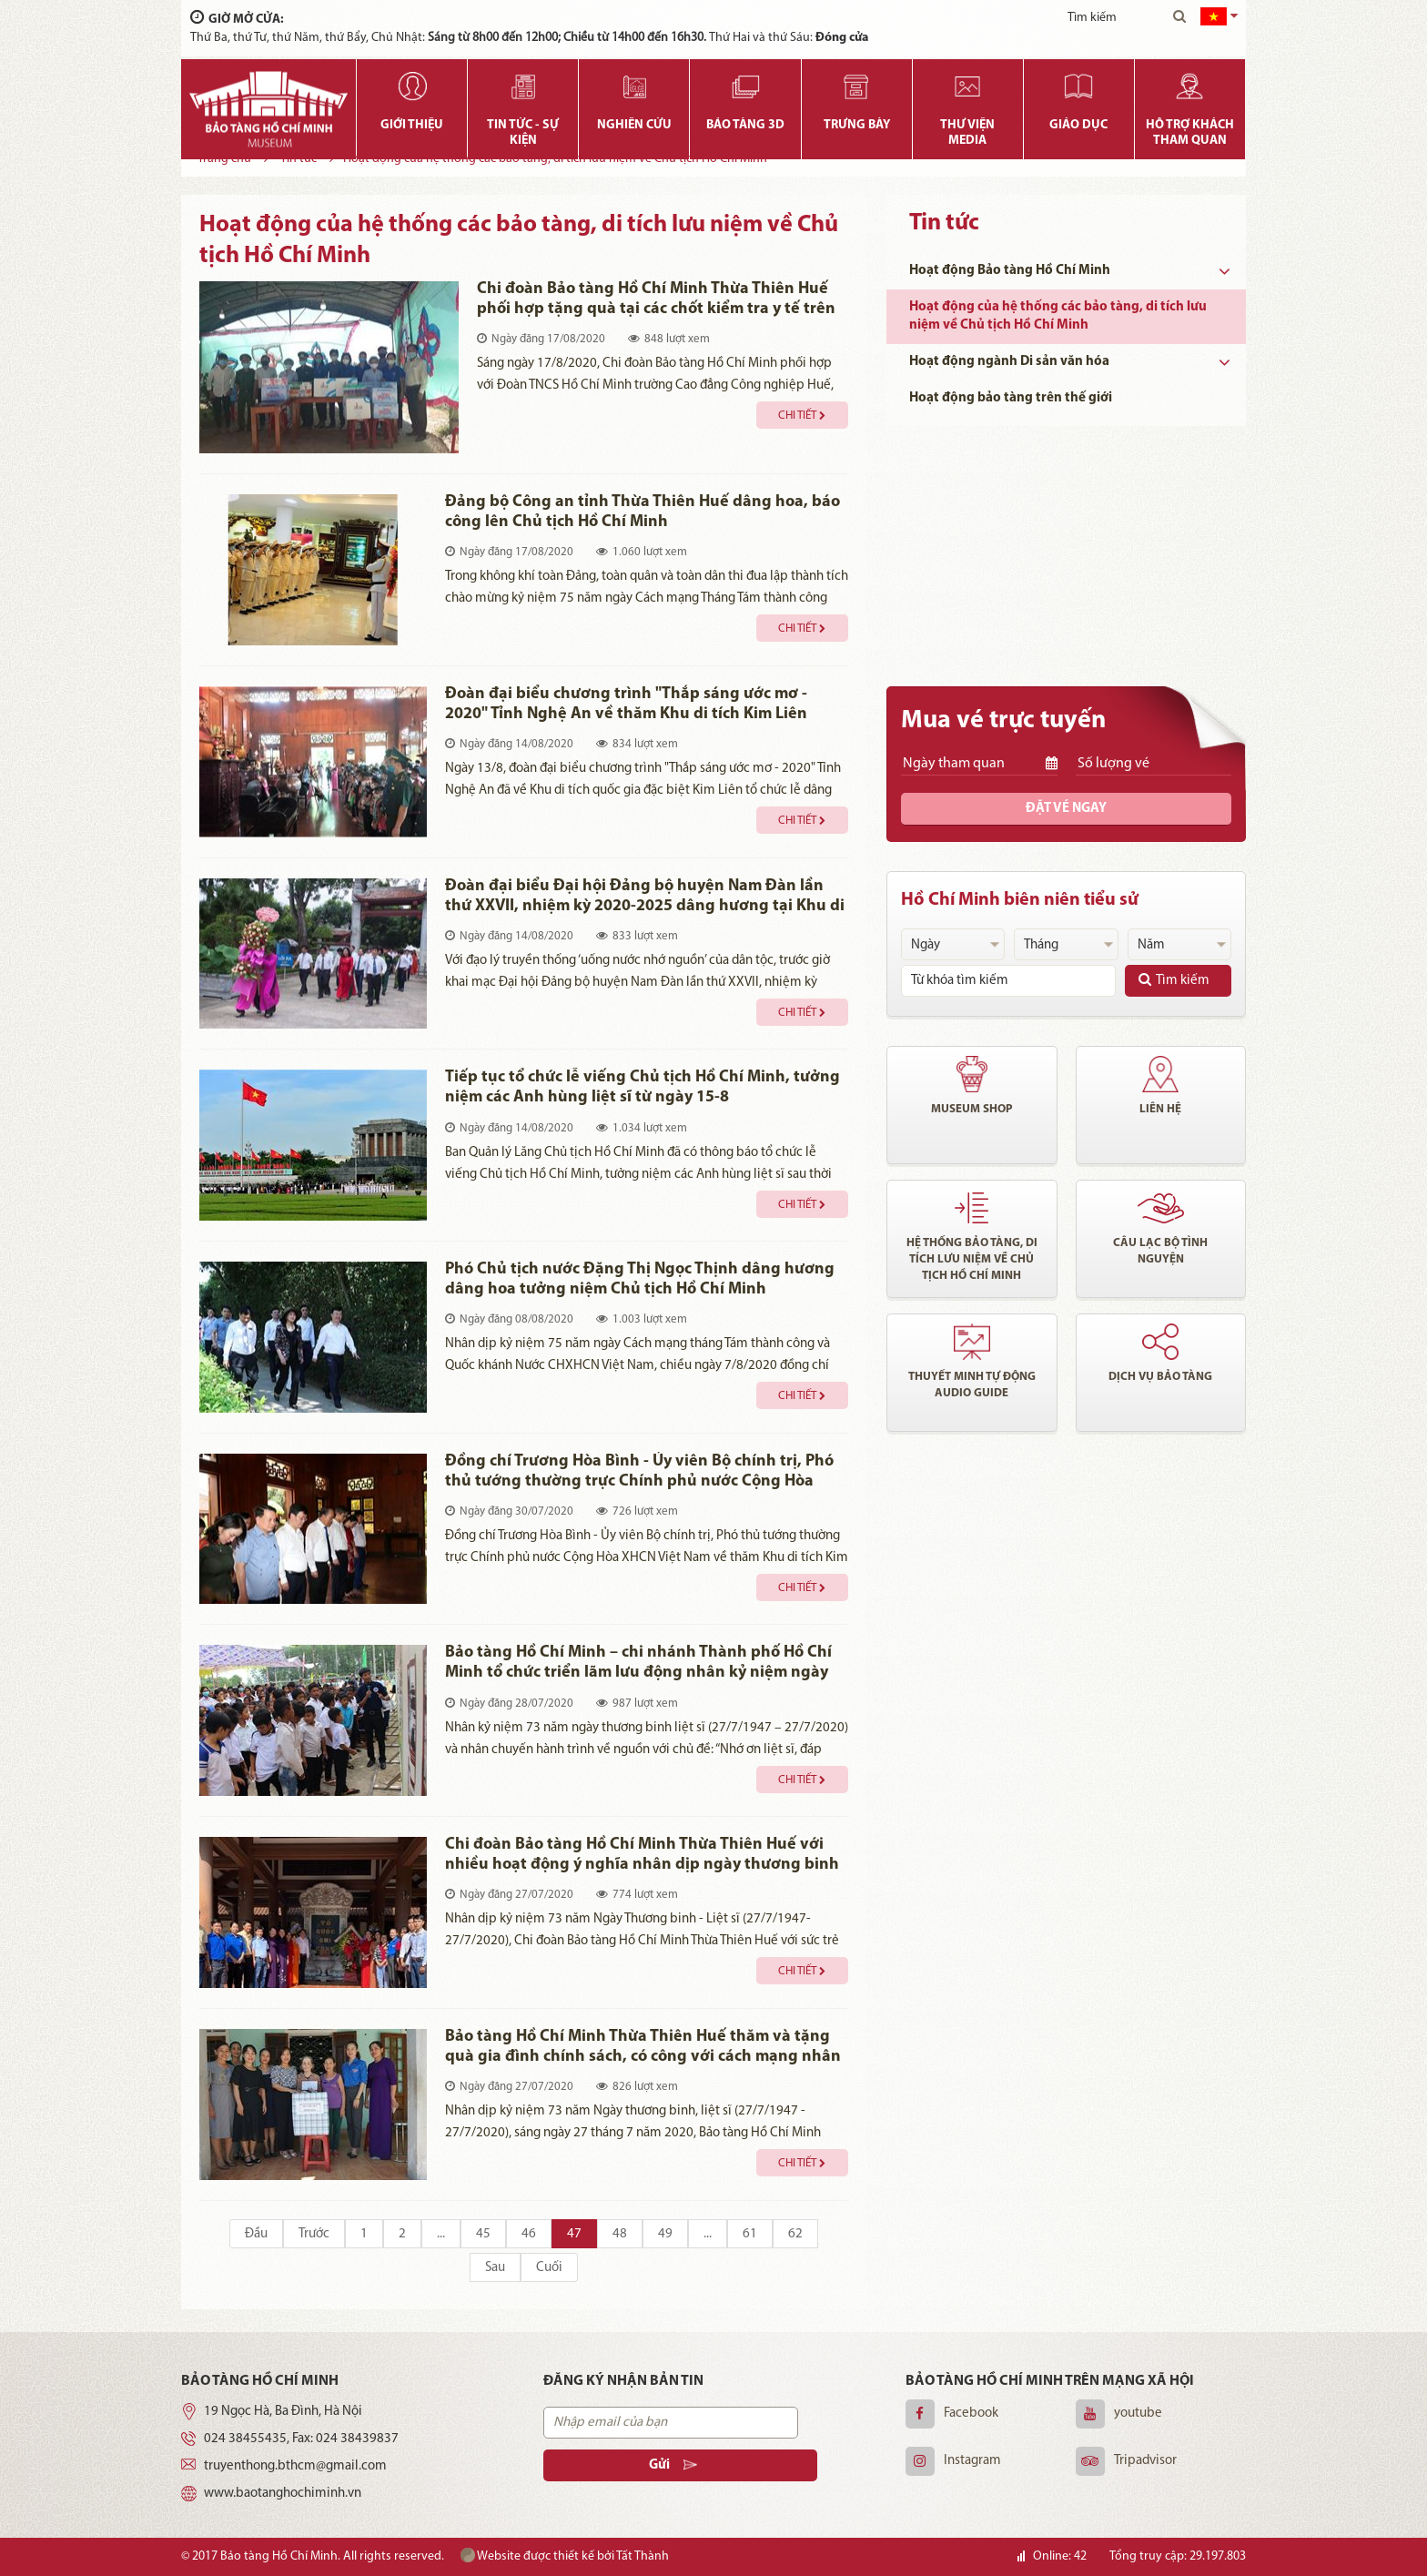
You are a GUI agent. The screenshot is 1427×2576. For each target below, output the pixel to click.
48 (619, 2234)
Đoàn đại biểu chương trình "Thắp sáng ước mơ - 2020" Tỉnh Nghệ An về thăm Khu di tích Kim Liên (626, 704)
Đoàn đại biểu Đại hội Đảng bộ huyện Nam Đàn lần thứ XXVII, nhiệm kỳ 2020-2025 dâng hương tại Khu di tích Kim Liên (645, 897)
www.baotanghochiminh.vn (282, 2493)
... (441, 2234)
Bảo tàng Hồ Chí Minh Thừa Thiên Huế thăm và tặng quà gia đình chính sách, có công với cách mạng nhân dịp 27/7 (643, 2047)
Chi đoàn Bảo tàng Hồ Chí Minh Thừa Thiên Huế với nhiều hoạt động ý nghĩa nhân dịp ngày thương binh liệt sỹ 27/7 (642, 1855)
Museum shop (972, 1109)
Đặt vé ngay (1066, 809)
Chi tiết (801, 416)
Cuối (549, 2268)
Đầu (256, 2234)
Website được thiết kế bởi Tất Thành (564, 2556)
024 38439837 (357, 2439)
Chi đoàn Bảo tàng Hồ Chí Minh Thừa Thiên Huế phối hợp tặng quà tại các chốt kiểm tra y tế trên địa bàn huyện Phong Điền (656, 299)
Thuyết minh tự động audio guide (972, 1385)
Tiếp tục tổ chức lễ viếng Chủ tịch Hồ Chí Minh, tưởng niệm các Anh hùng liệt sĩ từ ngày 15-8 (642, 1087)
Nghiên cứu (634, 125)
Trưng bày (857, 125)
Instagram (972, 2461)
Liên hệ (1160, 1109)
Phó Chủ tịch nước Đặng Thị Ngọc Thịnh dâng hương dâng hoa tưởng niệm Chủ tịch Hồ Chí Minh (640, 1279)
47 (574, 2234)
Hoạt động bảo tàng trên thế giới (1010, 398)
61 (750, 2234)
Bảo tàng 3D (745, 125)
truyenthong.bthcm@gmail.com (295, 2466)
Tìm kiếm (1174, 980)
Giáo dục (1078, 125)
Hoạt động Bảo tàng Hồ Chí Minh (1009, 271)
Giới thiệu (411, 125)
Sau (495, 2268)
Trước (314, 2234)
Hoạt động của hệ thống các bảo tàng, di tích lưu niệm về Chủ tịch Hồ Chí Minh (1058, 316)
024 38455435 (245, 2439)
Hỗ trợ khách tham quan (1190, 132)
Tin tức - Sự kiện (523, 132)
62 (795, 2234)
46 (528, 2234)
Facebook (971, 2413)
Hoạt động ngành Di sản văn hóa (1009, 362)
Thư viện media (967, 132)
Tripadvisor (1145, 2461)
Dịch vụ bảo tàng (1160, 1377)
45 (483, 2234)
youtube (1138, 2413)
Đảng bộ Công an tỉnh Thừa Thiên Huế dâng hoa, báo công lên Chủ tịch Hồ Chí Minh (642, 512)
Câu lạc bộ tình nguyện (1160, 1251)
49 (665, 2234)
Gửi (663, 2465)
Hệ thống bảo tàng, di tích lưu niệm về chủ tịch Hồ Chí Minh (971, 1259)
